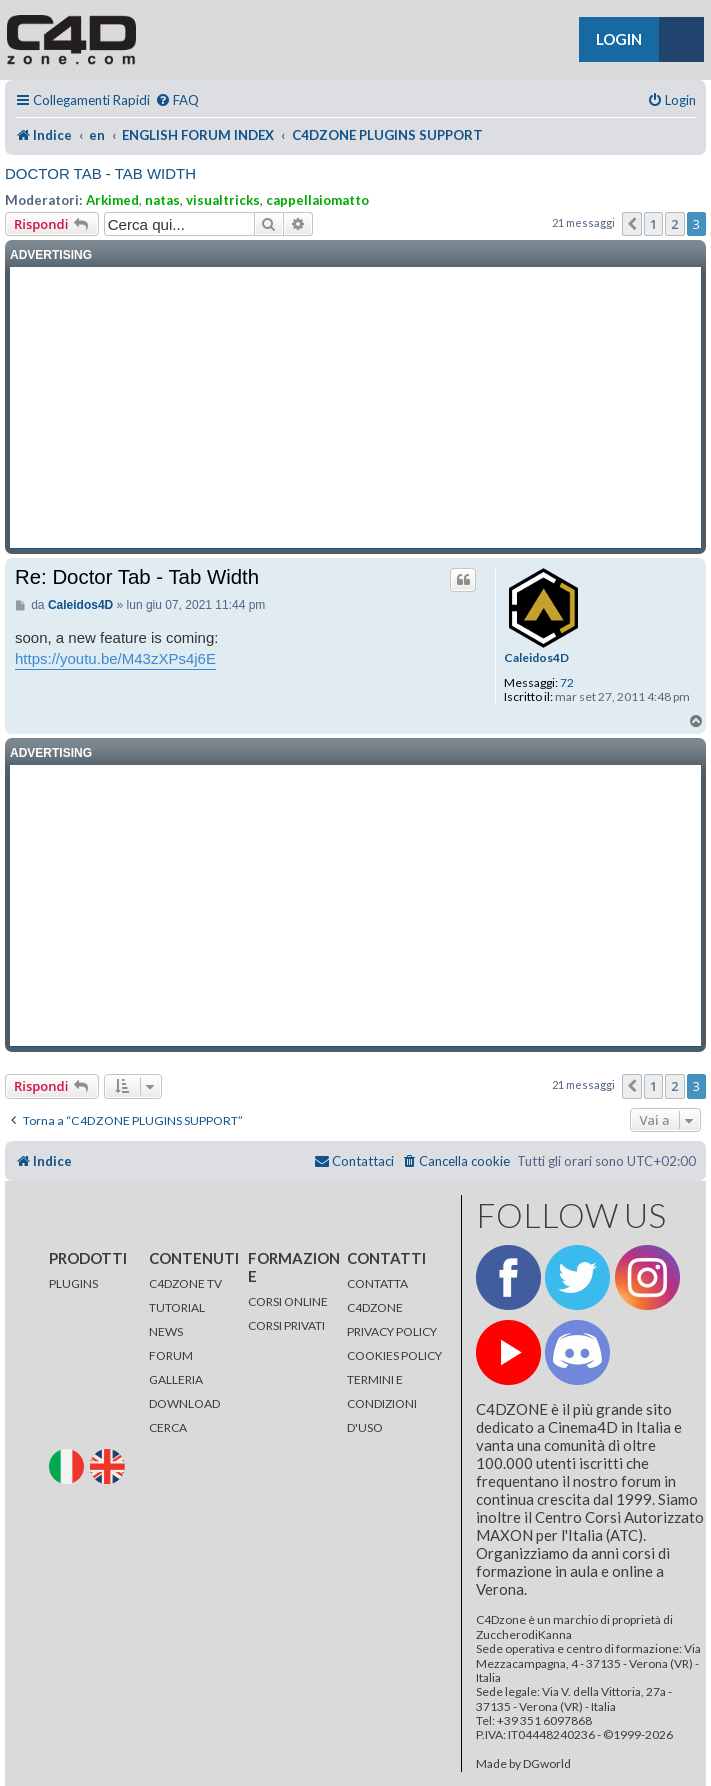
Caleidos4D (536, 658)
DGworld (547, 1764)
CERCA (168, 1427)
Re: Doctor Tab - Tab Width (137, 577)
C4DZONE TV (185, 1283)
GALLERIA (176, 1379)
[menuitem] (177, 100)
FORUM (171, 1355)
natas (162, 200)
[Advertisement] (355, 408)
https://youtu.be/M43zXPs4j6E (115, 658)
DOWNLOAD (184, 1403)
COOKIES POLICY (394, 1355)
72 (567, 683)
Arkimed (112, 200)
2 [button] (674, 224)
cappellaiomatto (317, 200)
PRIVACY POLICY (392, 1331)
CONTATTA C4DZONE (377, 1295)
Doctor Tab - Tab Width (100, 173)
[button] (632, 224)
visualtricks (223, 200)
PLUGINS (73, 1283)
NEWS (166, 1331)
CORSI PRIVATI (286, 1325)
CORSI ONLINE (288, 1301)
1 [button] (653, 224)
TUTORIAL (177, 1307)
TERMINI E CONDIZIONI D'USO (382, 1403)
